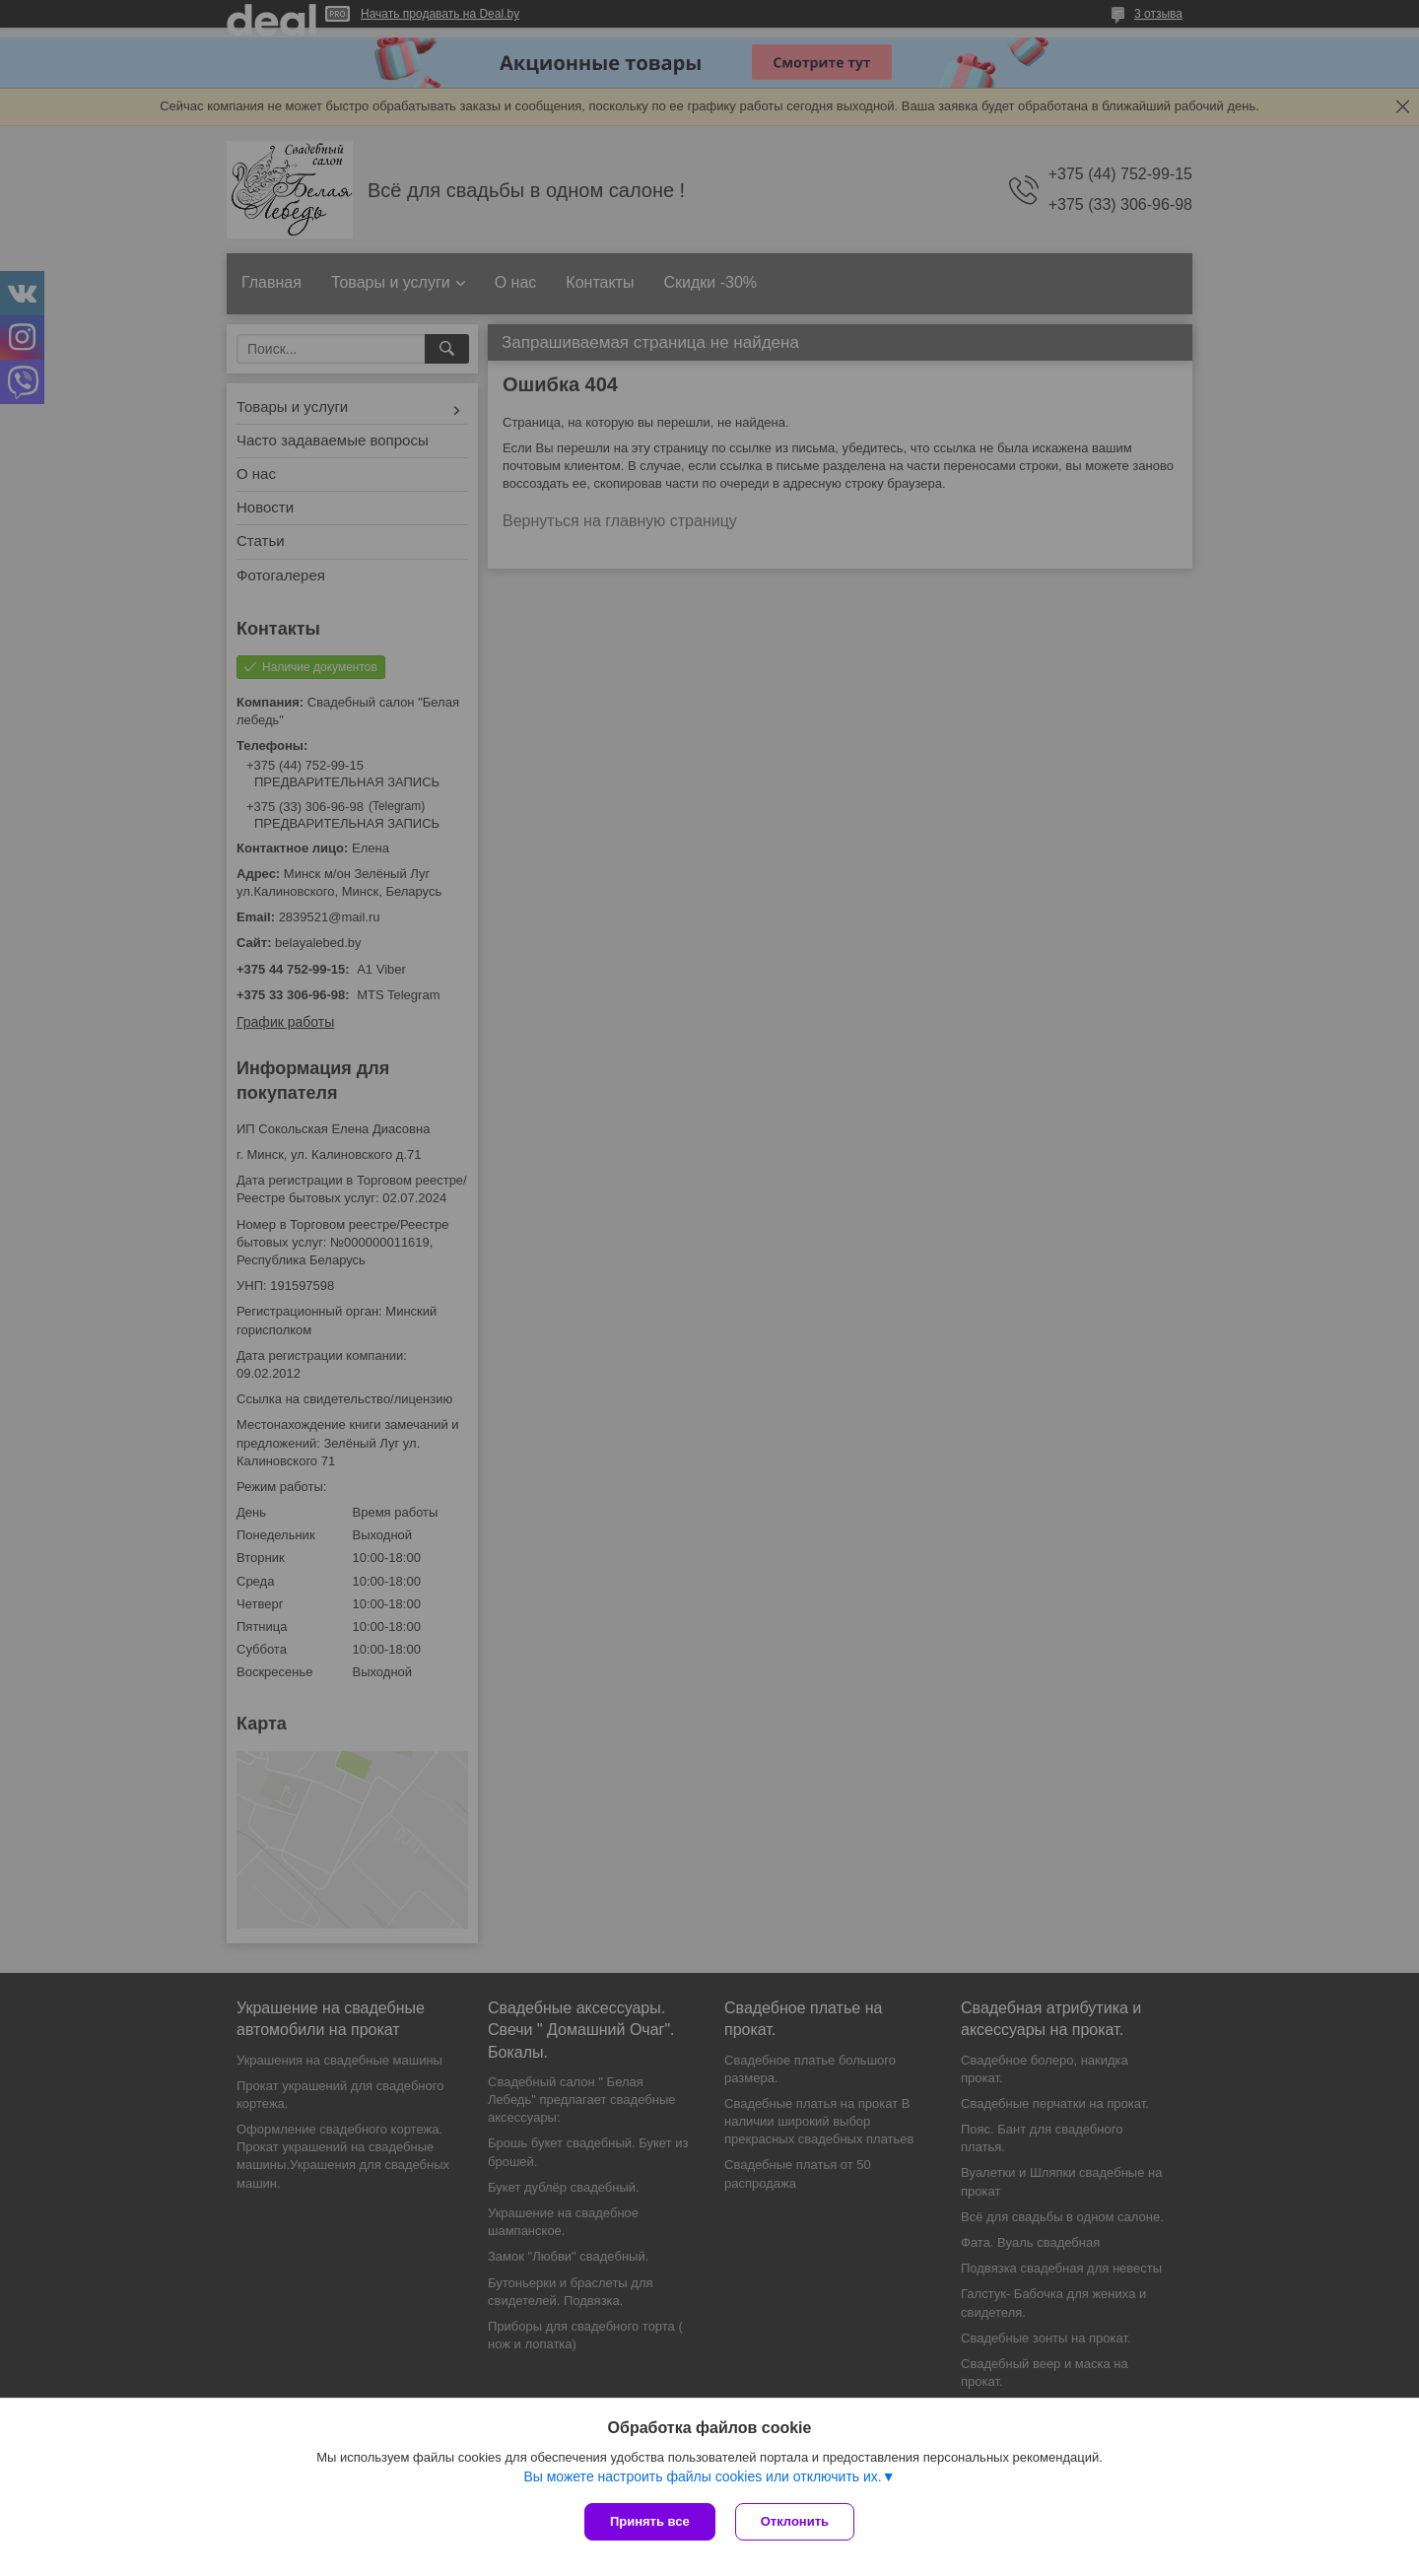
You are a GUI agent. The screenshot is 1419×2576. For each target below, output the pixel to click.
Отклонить (795, 2521)
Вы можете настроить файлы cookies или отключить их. (702, 2476)
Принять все (650, 2521)
